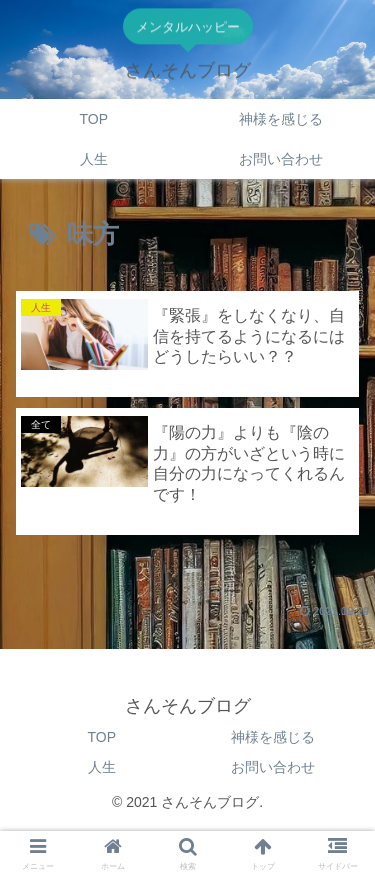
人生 (102, 767)
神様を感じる (273, 737)
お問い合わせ (273, 767)
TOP (101, 737)
